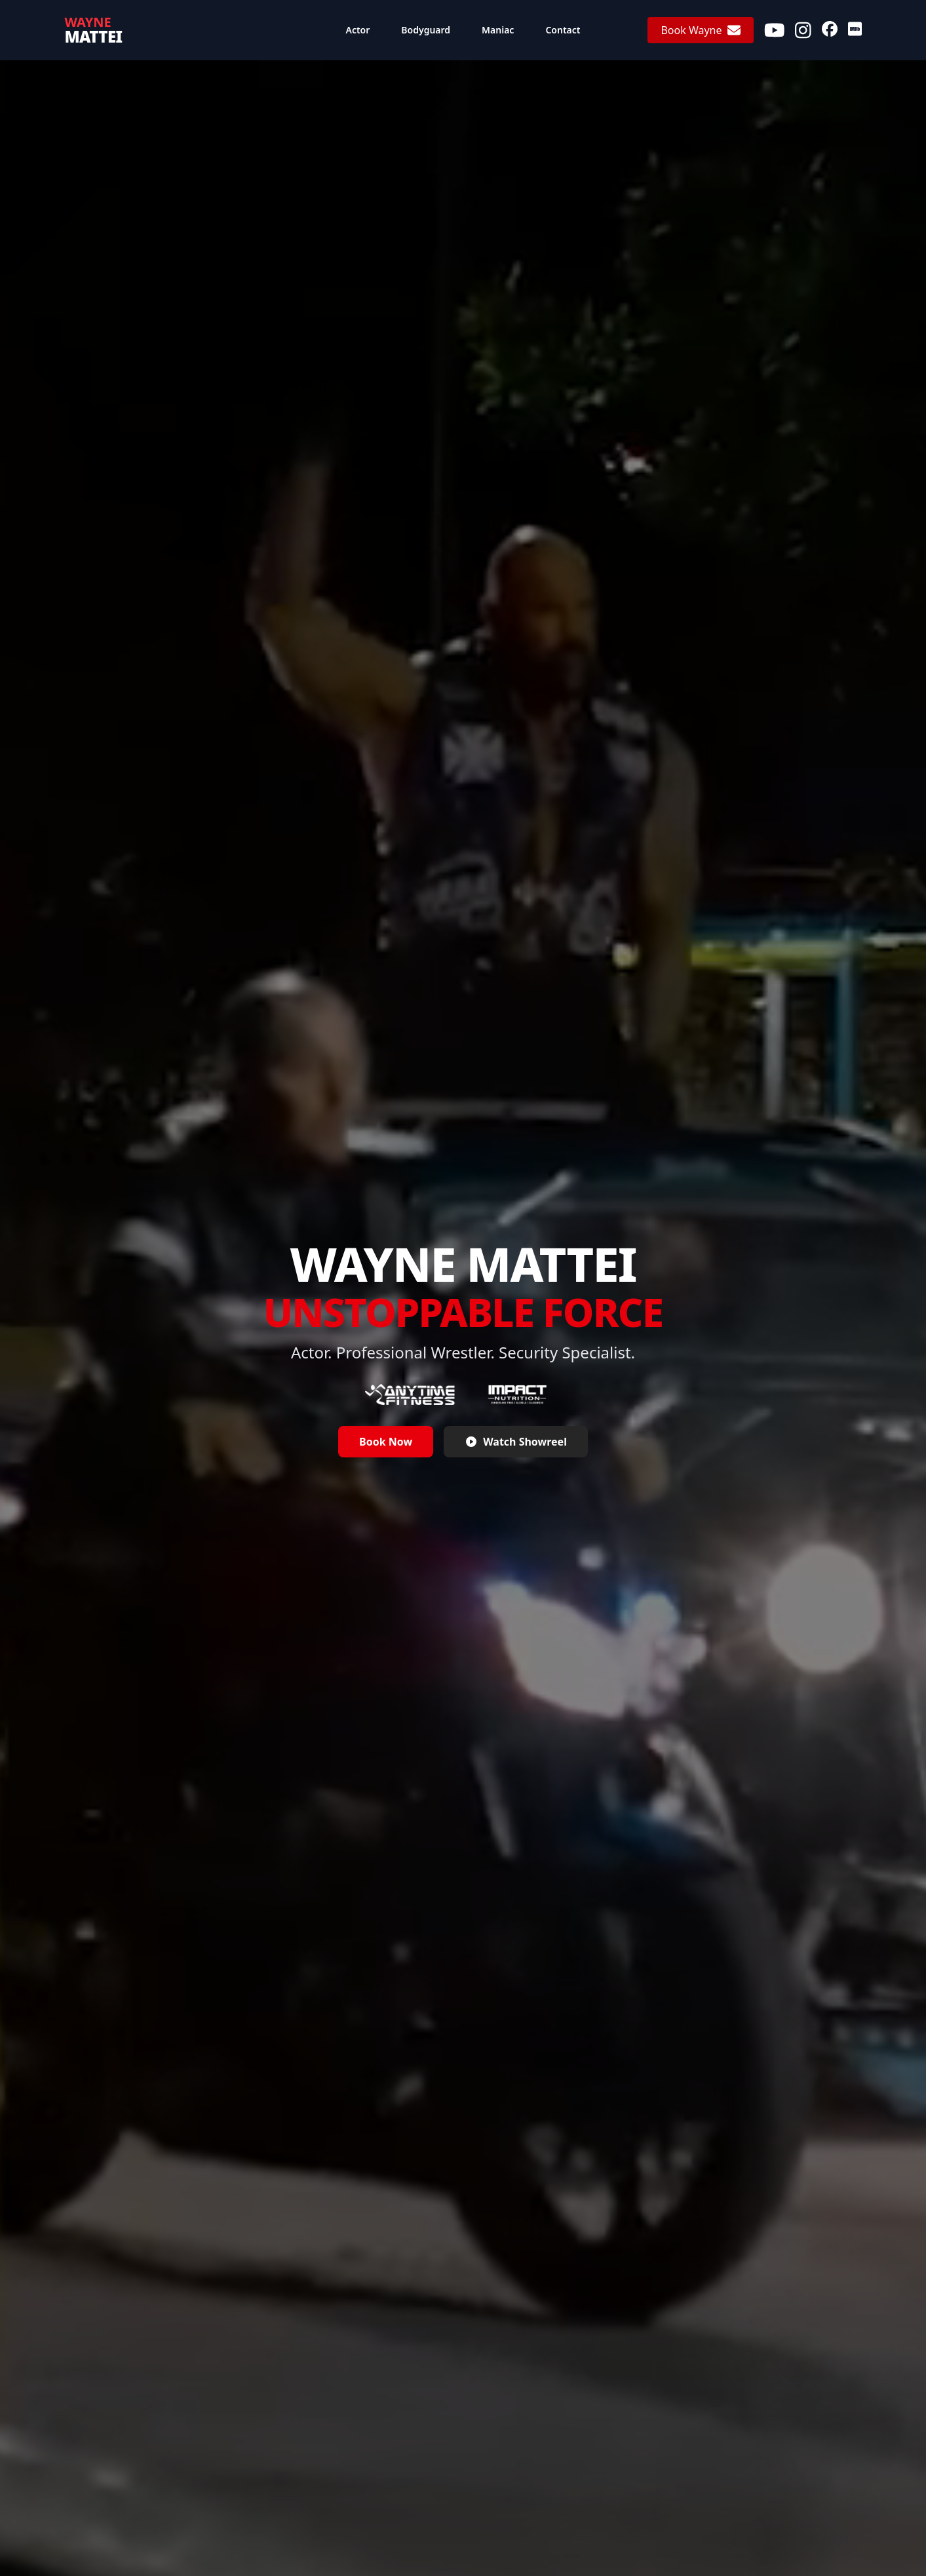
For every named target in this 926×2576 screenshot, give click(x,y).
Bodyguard (425, 30)
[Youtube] (774, 30)
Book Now (385, 1441)
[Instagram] (803, 30)
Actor (358, 30)
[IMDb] (855, 30)
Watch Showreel (516, 1441)
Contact (562, 30)
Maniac (498, 30)
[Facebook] (830, 30)
